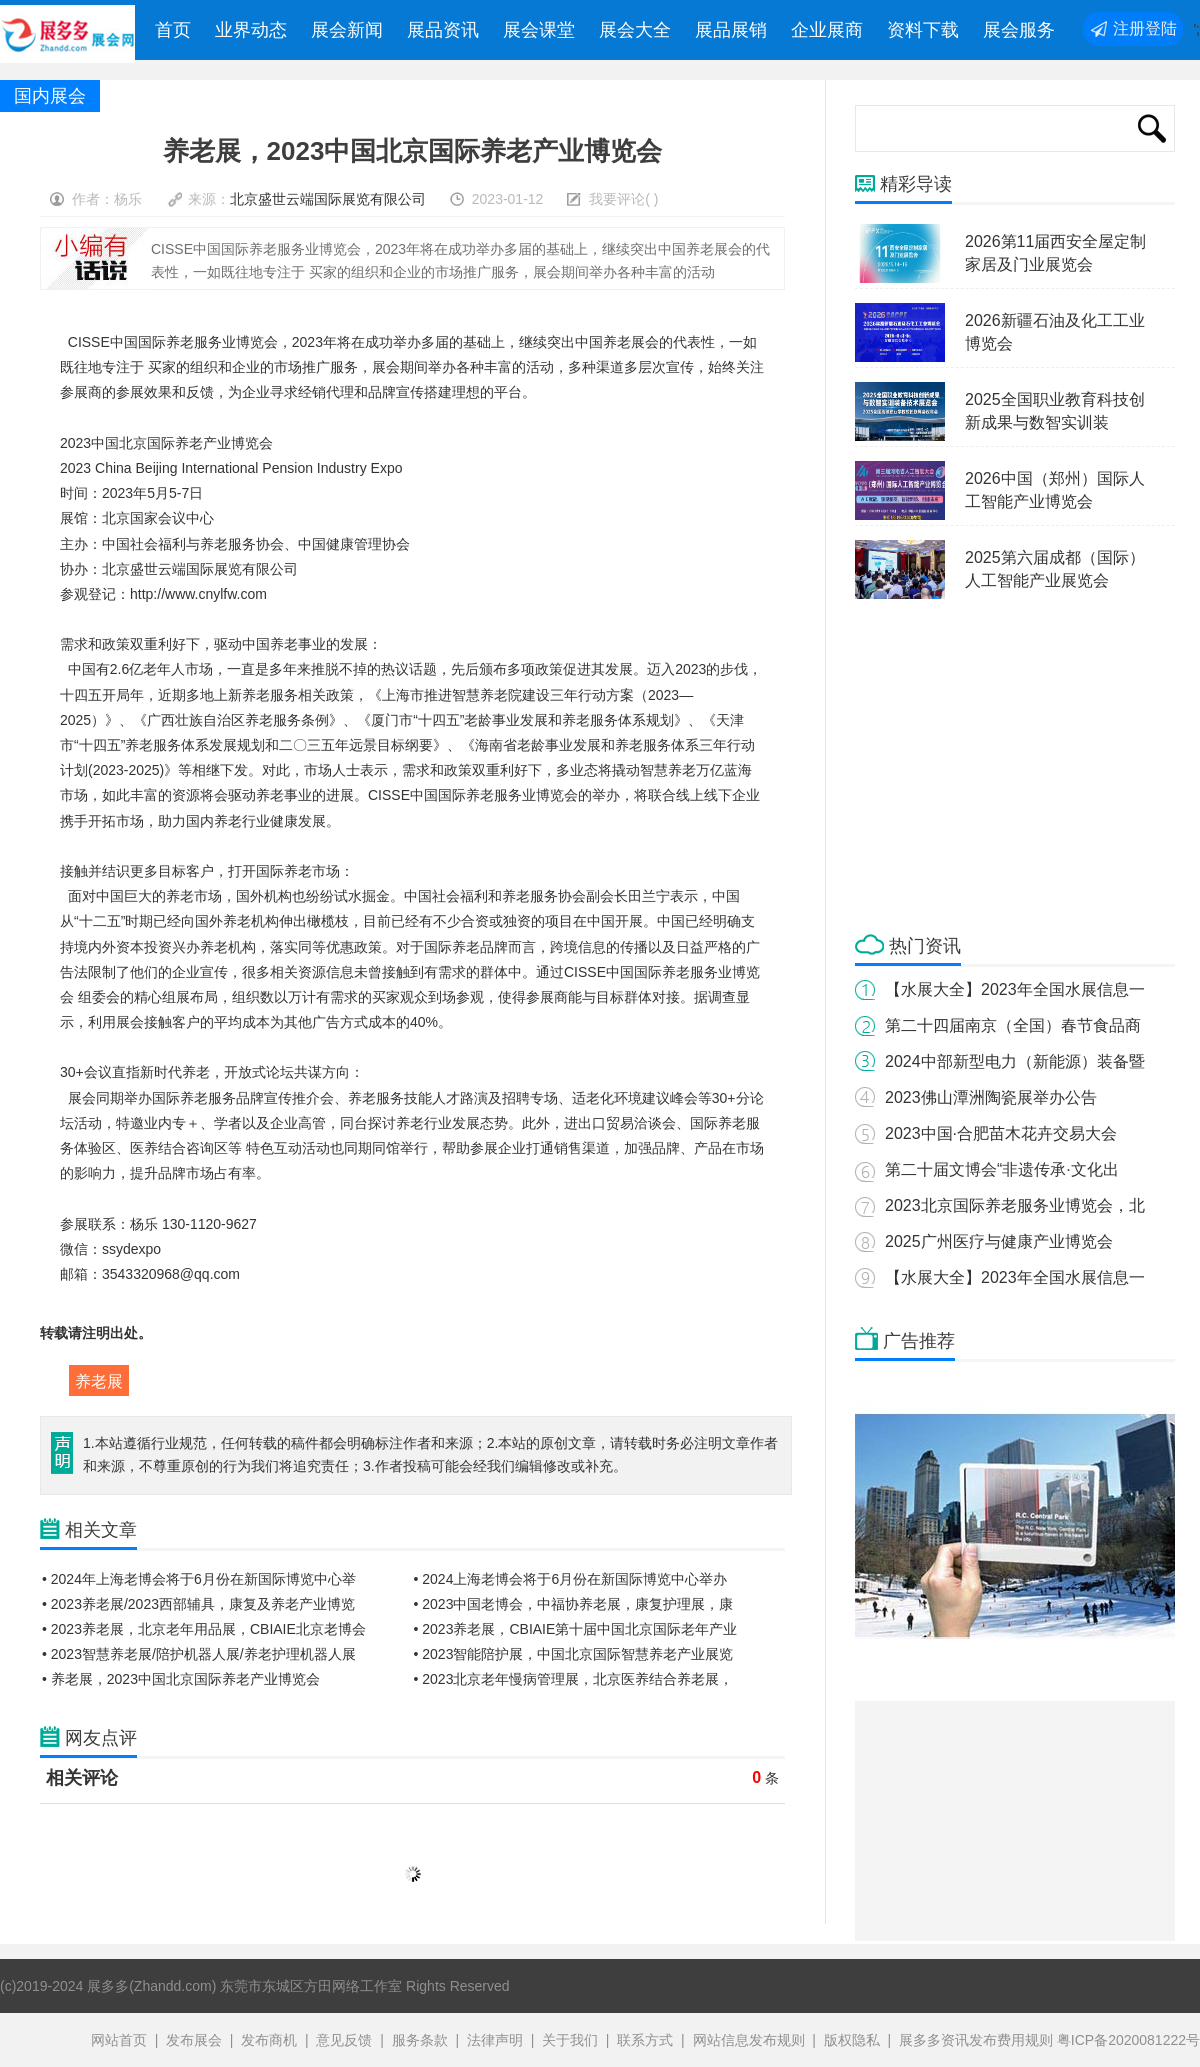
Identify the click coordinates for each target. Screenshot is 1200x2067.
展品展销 (731, 30)
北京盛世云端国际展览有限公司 (328, 199)
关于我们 (570, 2040)
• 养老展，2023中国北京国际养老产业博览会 (181, 1679)
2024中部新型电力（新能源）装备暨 (1015, 1061)
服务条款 (420, 2040)
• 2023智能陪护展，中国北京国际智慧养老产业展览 (574, 1654)
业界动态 (251, 30)
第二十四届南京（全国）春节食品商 (1013, 1025)
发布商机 (269, 2040)
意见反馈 (344, 2040)
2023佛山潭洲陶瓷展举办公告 (991, 1097)
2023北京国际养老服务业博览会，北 (1015, 1205)
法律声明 (495, 2040)
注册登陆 (1145, 28)
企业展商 (827, 30)
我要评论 (617, 199)
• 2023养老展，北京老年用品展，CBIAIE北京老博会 (204, 1629)
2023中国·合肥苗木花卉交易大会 (1001, 1133)
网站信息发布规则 (749, 2040)
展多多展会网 (69, 35)
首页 (173, 30)
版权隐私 (852, 2040)
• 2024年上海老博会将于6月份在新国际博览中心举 (199, 1579)
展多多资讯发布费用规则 (976, 2040)
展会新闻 (347, 30)
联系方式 (645, 2040)
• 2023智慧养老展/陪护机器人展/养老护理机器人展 (199, 1654)
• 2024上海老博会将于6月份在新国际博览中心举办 (571, 1579)
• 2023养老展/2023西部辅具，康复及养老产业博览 (198, 1604)
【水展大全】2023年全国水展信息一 (1015, 989)
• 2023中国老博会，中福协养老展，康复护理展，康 (574, 1604)
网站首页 (119, 2040)
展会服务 (1019, 30)
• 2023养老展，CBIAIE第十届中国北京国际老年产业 (576, 1629)
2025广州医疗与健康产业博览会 (999, 1241)
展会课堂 (539, 30)
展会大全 (635, 30)
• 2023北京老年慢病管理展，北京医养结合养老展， (574, 1679)
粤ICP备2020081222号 (1128, 2040)
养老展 (99, 1381)
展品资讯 (443, 30)
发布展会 (194, 2040)
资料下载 (923, 30)
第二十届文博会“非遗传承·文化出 (1002, 1169)
